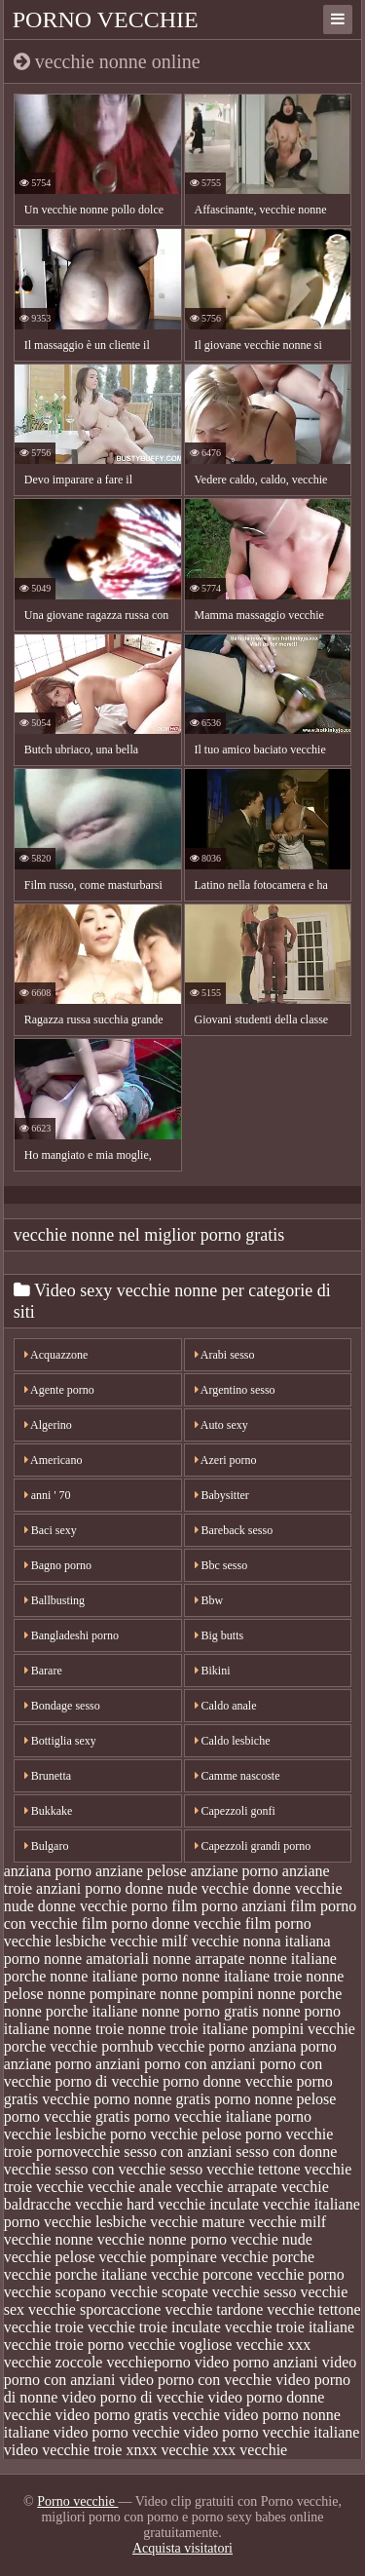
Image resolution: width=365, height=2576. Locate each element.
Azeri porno (226, 1460)
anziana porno (47, 1871)
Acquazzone (56, 1355)
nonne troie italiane (188, 2028)
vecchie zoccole (53, 2362)
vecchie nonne (48, 2239)
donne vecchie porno (102, 1906)
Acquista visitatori (182, 2548)
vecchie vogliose (180, 2344)
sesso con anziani (178, 2151)
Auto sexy (221, 1425)
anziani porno (79, 1888)
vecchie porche (267, 2257)
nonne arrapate (199, 1958)
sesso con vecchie (110, 2169)
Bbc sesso (221, 1565)
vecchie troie (44, 2327)
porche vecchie (50, 2046)
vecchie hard (114, 2204)
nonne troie (89, 2028)
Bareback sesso (234, 1530)
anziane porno (234, 1871)
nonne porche (300, 1993)
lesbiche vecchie (106, 1941)
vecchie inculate (208, 2204)
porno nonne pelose (275, 2099)
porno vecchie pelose (175, 2134)
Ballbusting (54, 1600)
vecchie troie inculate (154, 2327)
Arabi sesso (225, 1355)
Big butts (219, 1635)
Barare (43, 1670)
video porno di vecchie (132, 2397)
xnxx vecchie (167, 2449)
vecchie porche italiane (75, 2274)
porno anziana (252, 2046)
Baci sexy (50, 1530)
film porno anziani (228, 1906)
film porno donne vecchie (161, 1923)
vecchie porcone (201, 2274)
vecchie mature (197, 2221)
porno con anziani (200, 2064)
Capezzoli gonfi (235, 1811)
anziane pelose (141, 1871)
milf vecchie (200, 1941)
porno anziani (98, 2064)
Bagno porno (57, 1565)
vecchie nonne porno (162, 2239)
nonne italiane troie (242, 1976)
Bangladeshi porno (71, 1635)
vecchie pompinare (157, 2257)
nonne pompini (206, 1993)
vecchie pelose (49, 2257)
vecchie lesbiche (95, 2221)
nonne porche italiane (71, 2011)
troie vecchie (44, 2186)
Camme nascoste (237, 1776)
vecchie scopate (159, 2292)
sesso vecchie (211, 2169)
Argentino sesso (235, 1390)
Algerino (48, 1425)
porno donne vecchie (227, 2081)
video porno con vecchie (195, 2379)
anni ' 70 (47, 1495)
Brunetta (47, 1776)
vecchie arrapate (226, 2186)
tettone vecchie (304, 2169)
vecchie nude (271, 2239)
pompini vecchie (303, 2028)
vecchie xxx (273, 2344)
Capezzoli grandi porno (253, 1846)
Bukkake (48, 1811)
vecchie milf (288, 2221)
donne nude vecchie (187, 1888)
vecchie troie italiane (289, 2327)
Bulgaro (46, 1846)
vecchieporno (148, 2362)
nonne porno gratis (199, 2011)
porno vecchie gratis (67, 2116)
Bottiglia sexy (60, 1741)
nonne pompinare (102, 1993)
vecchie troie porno (64, 2344)
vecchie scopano (55, 2292)
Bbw (209, 1600)
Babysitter (222, 1495)
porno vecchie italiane (202, 2116)
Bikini (213, 1670)
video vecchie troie (63, 2449)
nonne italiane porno (114, 1976)
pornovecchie (78, 2151)
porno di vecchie (107, 2081)
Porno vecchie (106, 19)
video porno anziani (256, 2362)
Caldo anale (226, 1705)
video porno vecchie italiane (272, 2432)
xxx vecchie (249, 2449)
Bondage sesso (62, 1705)
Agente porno (59, 1390)
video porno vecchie (117, 2432)
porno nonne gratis (151, 2099)
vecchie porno (301, 2274)
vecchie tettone (313, 2309)
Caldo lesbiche (233, 1741)
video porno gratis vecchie (137, 2414)
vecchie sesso (254, 2292)
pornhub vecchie (152, 2046)
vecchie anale (130, 2186)
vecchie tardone (213, 2309)
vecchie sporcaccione (94, 2309)
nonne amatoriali (96, 1958)
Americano (53, 1460)
